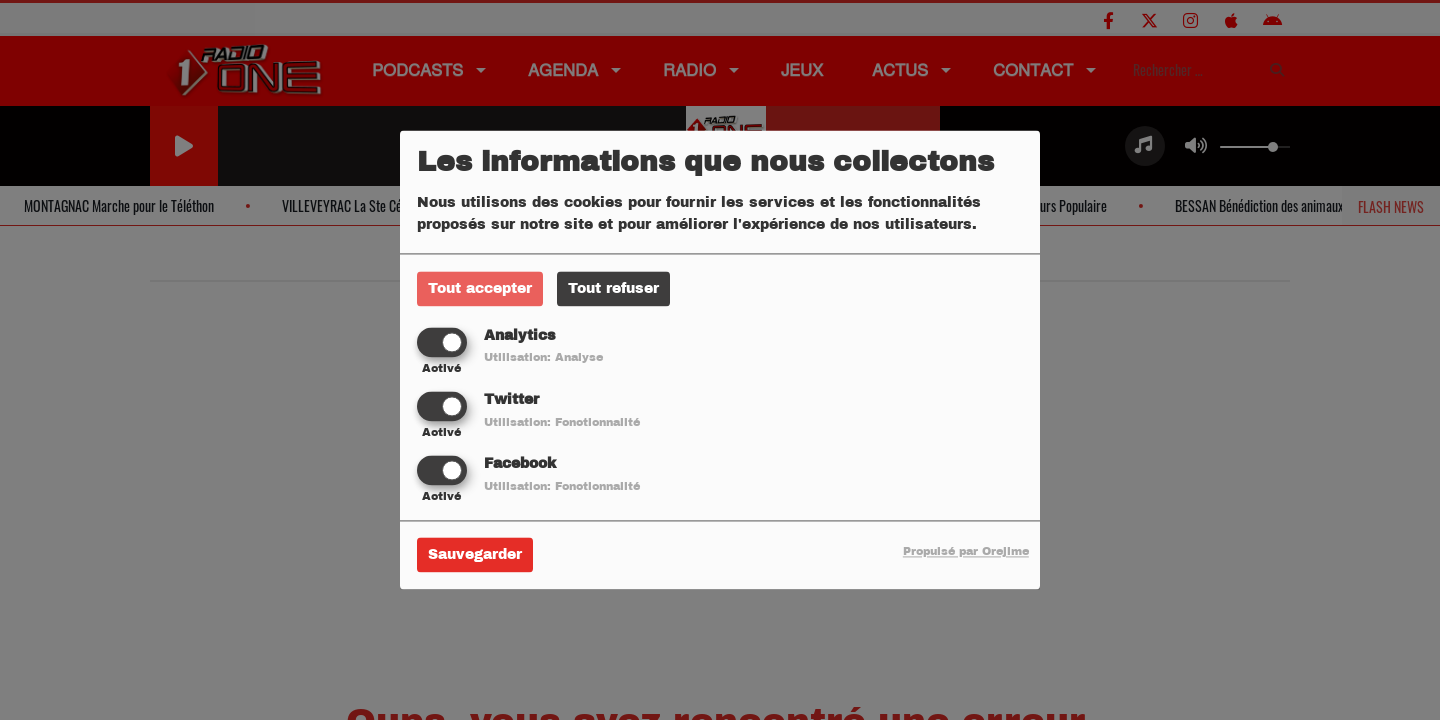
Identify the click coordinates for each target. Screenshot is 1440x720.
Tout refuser (613, 288)
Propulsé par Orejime (966, 552)
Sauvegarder (475, 555)
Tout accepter (480, 288)
